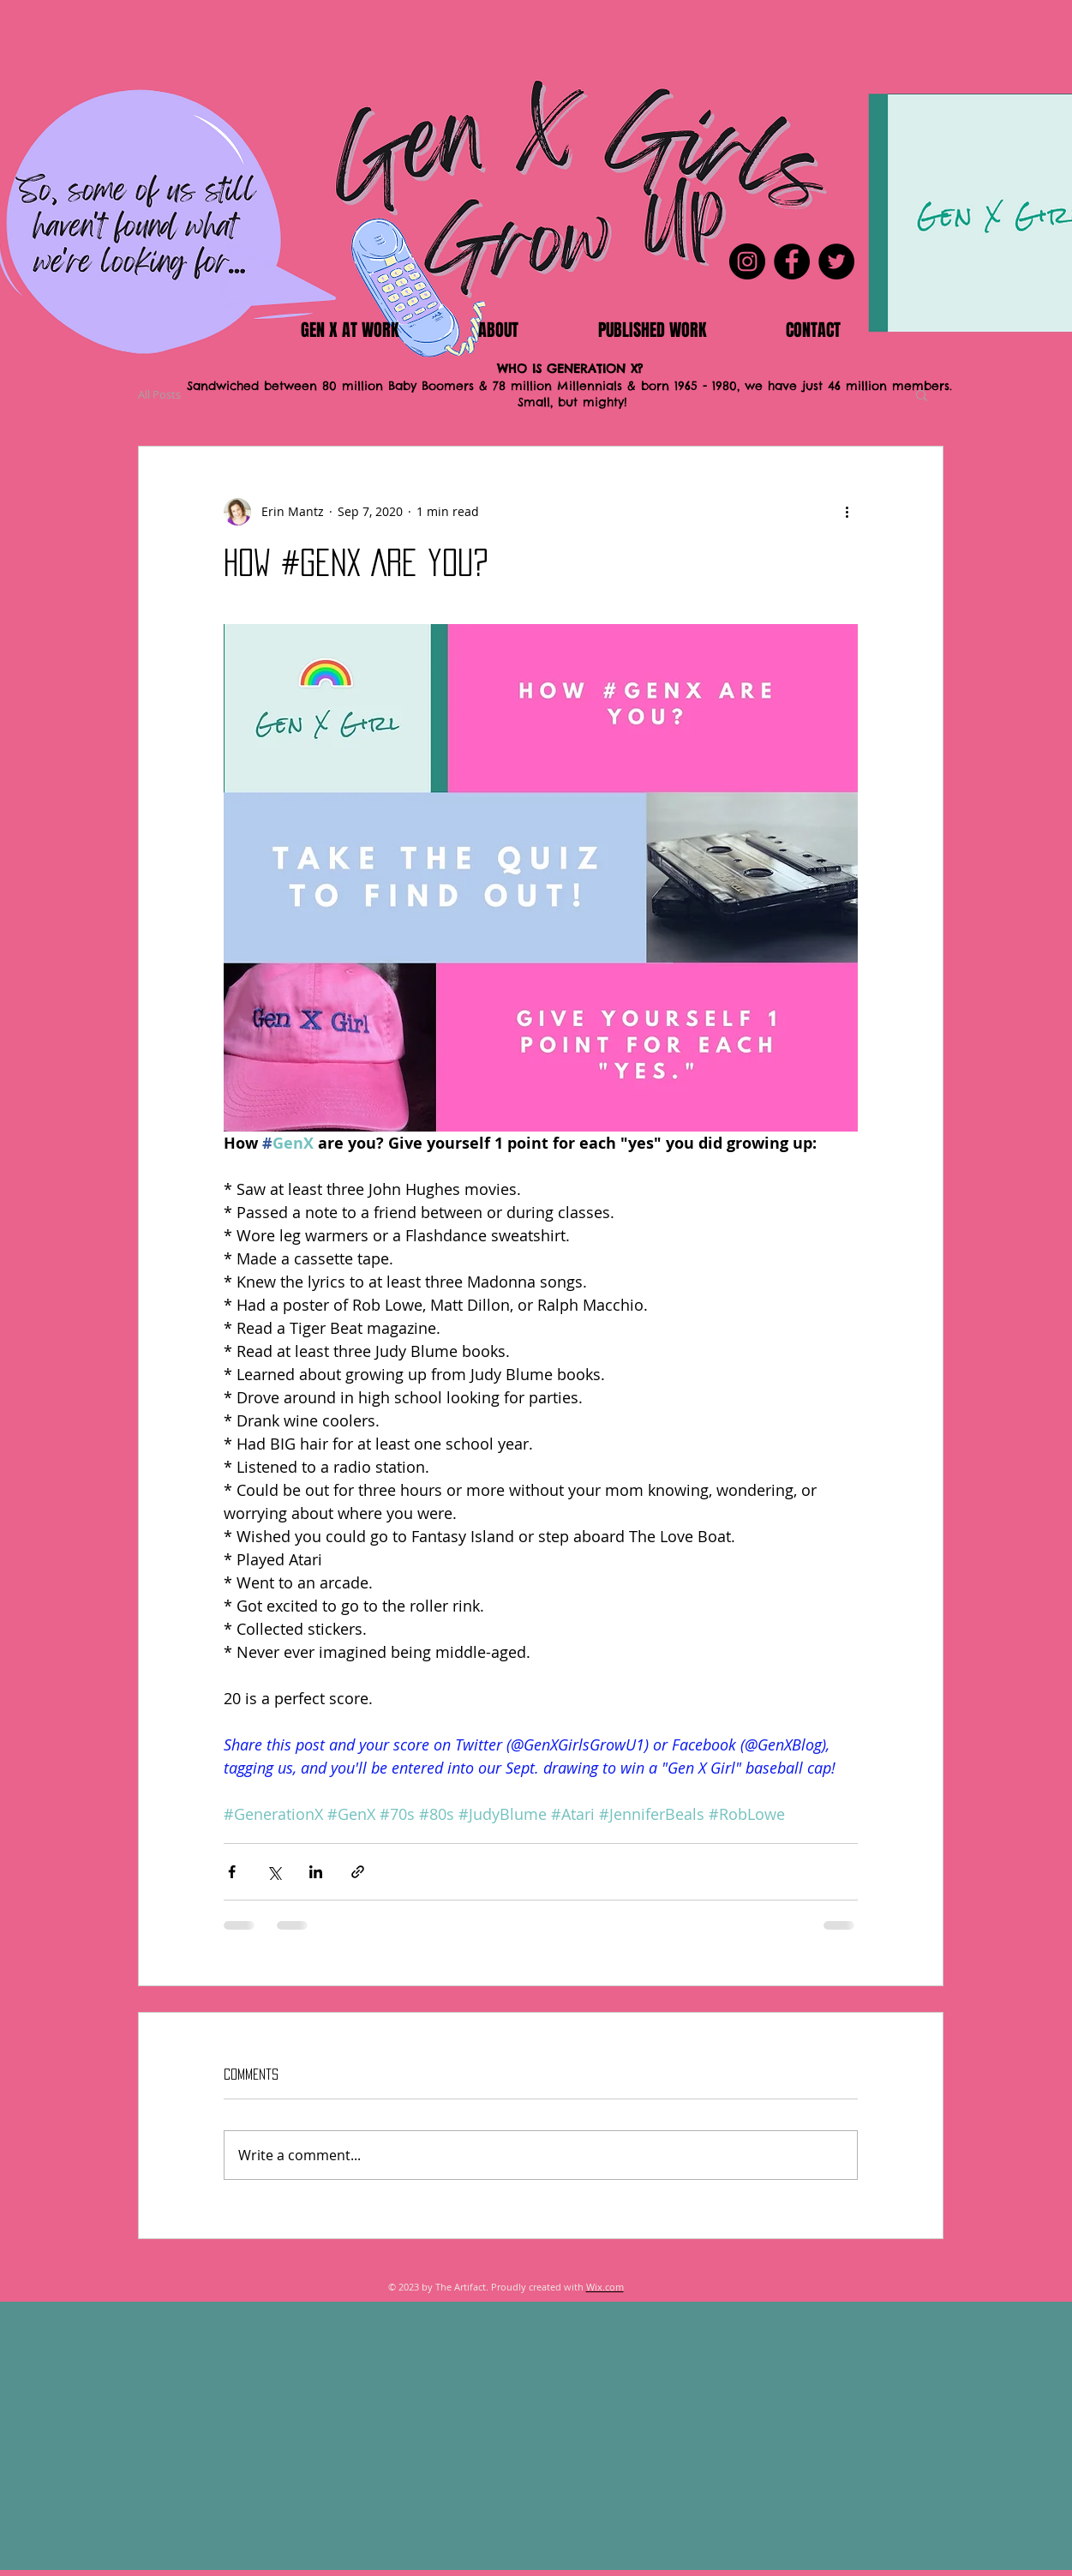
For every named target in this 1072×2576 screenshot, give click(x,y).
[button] (921, 394)
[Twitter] (836, 261)
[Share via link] (358, 1872)
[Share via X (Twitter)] (274, 1872)
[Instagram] (747, 261)
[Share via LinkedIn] (316, 1872)
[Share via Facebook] (232, 1872)
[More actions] (847, 511)
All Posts (159, 394)
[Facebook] (792, 261)
